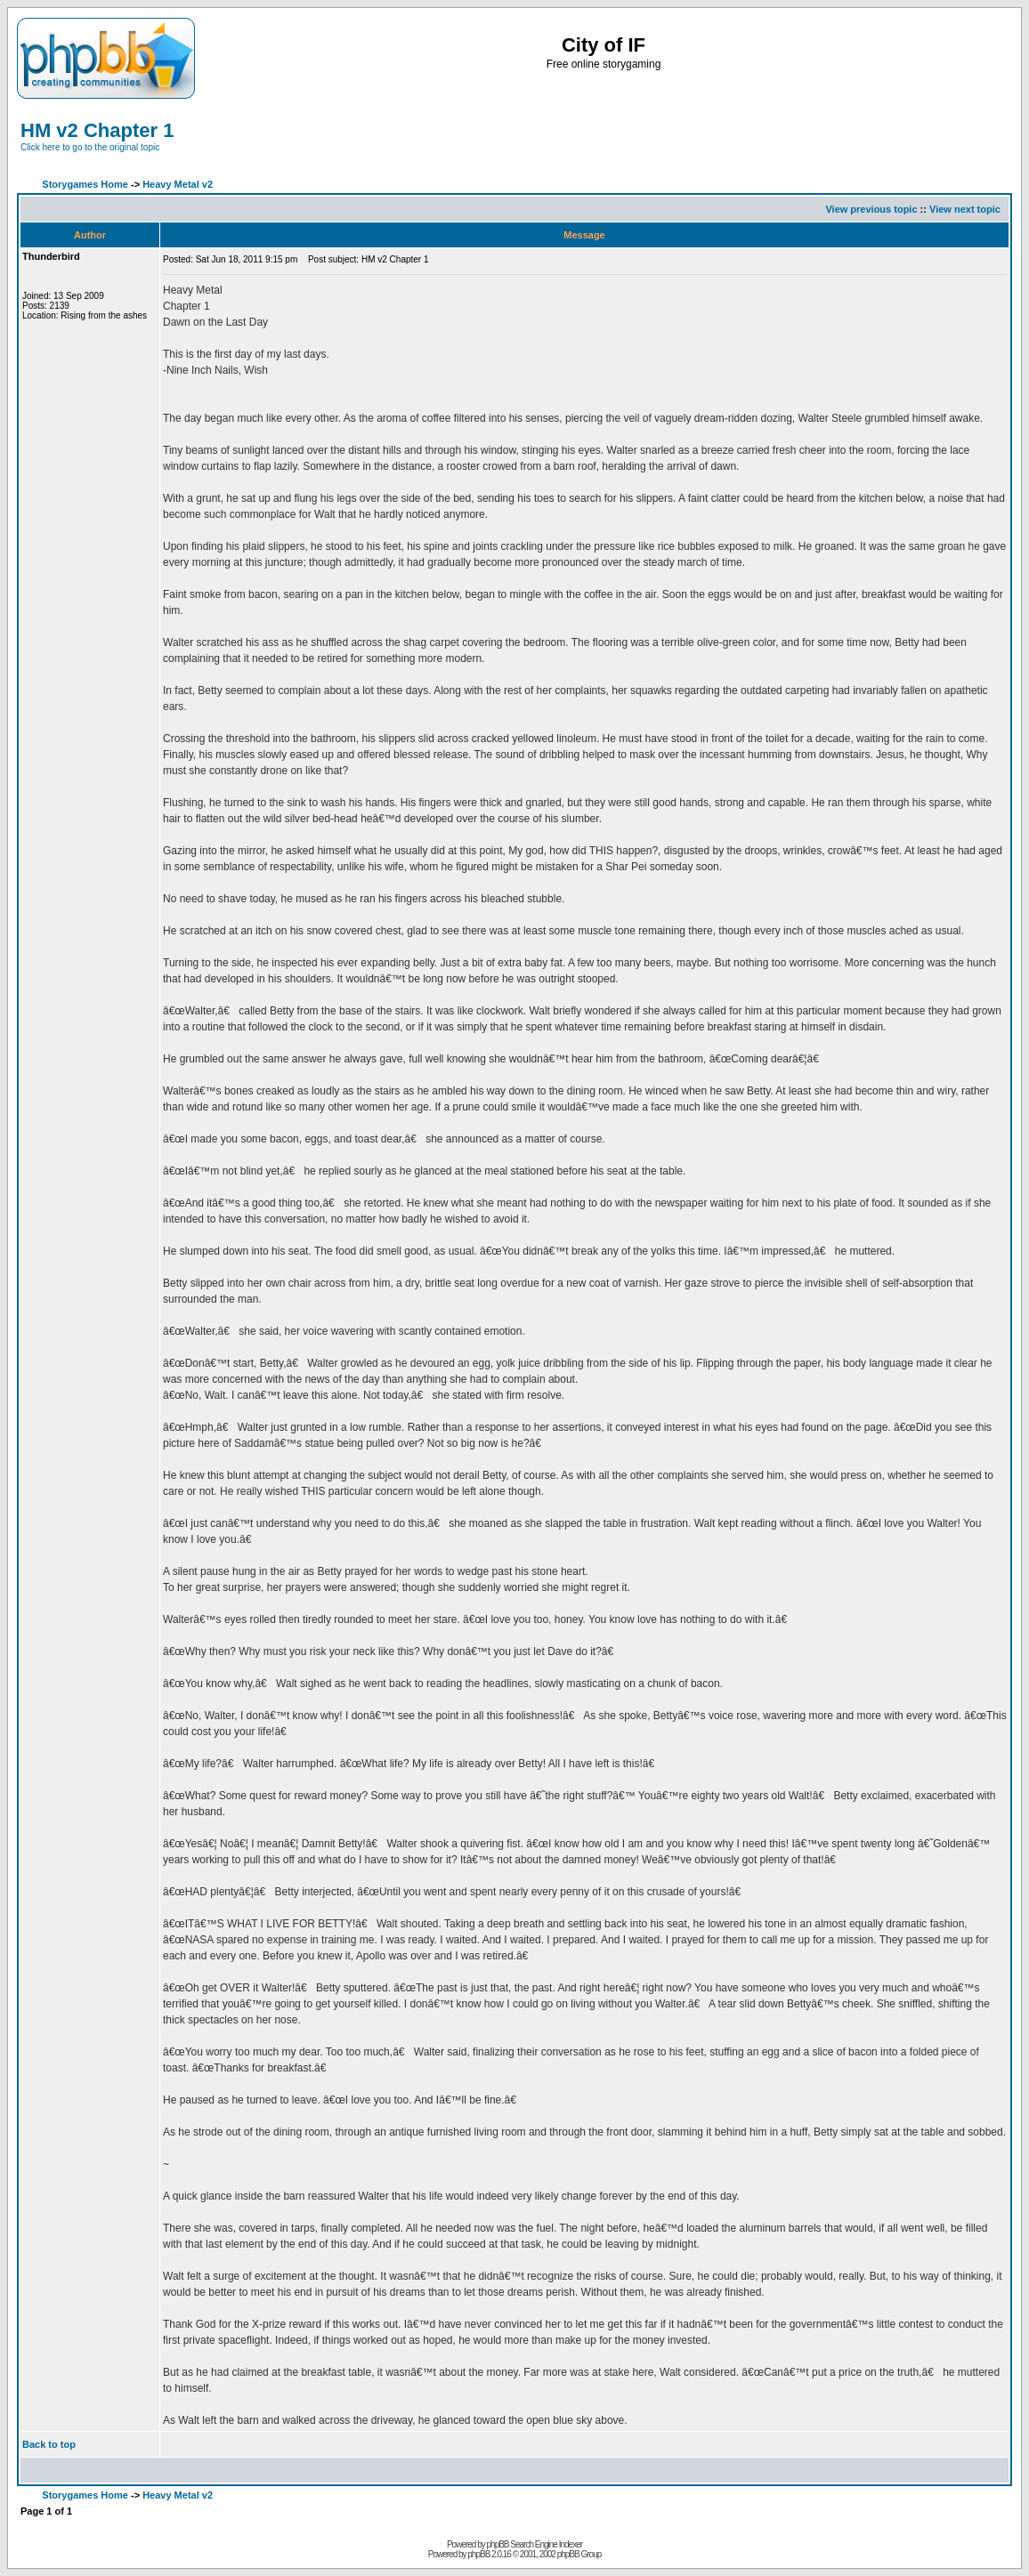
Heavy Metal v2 (177, 184)
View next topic (965, 209)
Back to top (49, 2444)
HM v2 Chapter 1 (97, 130)
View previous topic (871, 209)
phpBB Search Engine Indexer (535, 2544)
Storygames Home (85, 184)
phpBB (478, 2554)
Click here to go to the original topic (89, 147)
